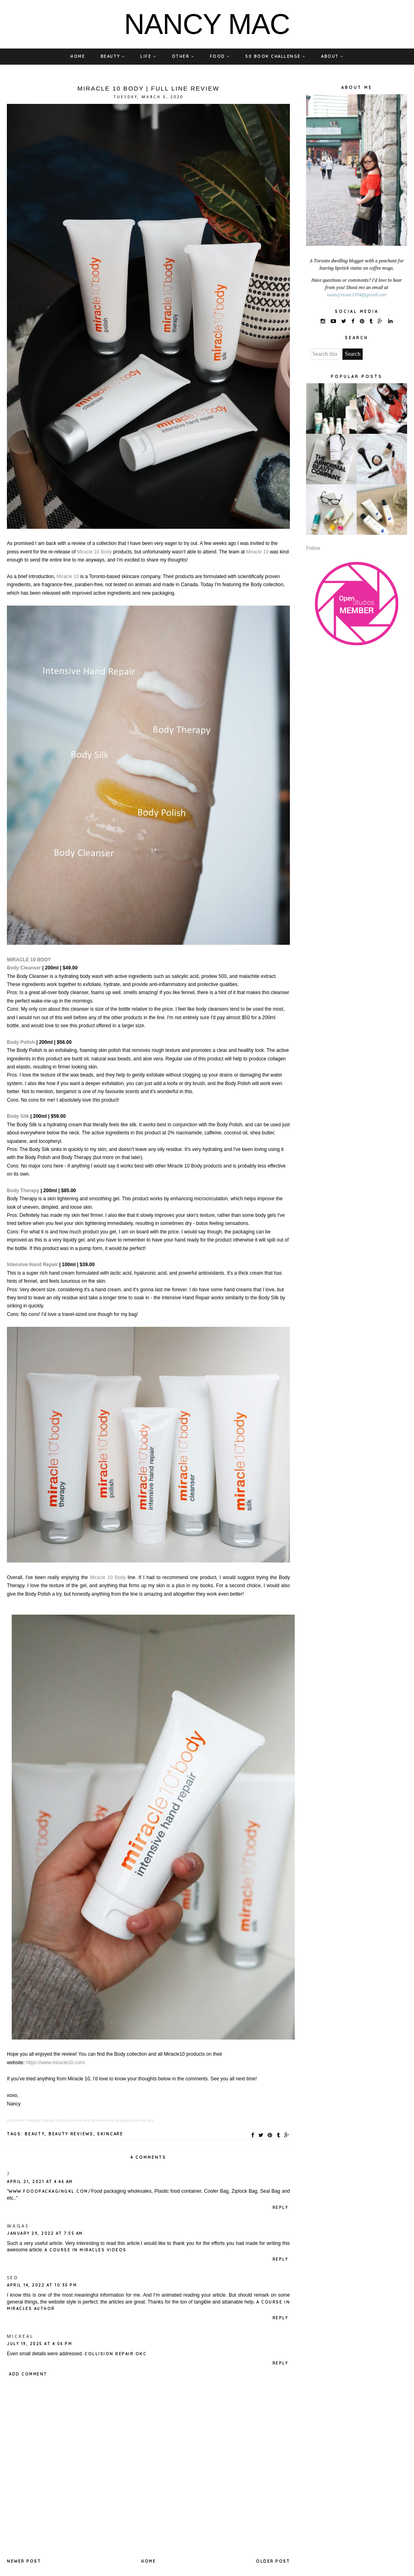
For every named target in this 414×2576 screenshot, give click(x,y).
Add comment (28, 2374)
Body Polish (21, 1042)
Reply (280, 2207)
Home (148, 2561)
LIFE (148, 56)
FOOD (220, 56)
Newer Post (24, 2561)
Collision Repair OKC (115, 2353)
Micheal (20, 2336)
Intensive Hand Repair (33, 1264)
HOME (77, 56)
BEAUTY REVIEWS (71, 2134)
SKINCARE (110, 2134)
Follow (313, 548)
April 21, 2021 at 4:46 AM (40, 2181)
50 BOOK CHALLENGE (275, 56)
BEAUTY (113, 56)
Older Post (273, 2561)
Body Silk (18, 1116)
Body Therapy (23, 1190)
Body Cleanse (23, 968)
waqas (18, 2226)
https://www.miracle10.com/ (55, 2062)
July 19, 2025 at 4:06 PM (39, 2343)
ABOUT (332, 56)
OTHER (183, 56)
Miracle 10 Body (94, 552)
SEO (13, 2278)
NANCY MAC (207, 24)
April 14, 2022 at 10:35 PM (42, 2285)
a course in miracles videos (85, 2250)
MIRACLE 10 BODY (29, 960)
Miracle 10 (257, 552)
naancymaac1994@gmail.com (357, 295)
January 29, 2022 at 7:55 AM (45, 2233)
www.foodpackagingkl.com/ (49, 2191)
